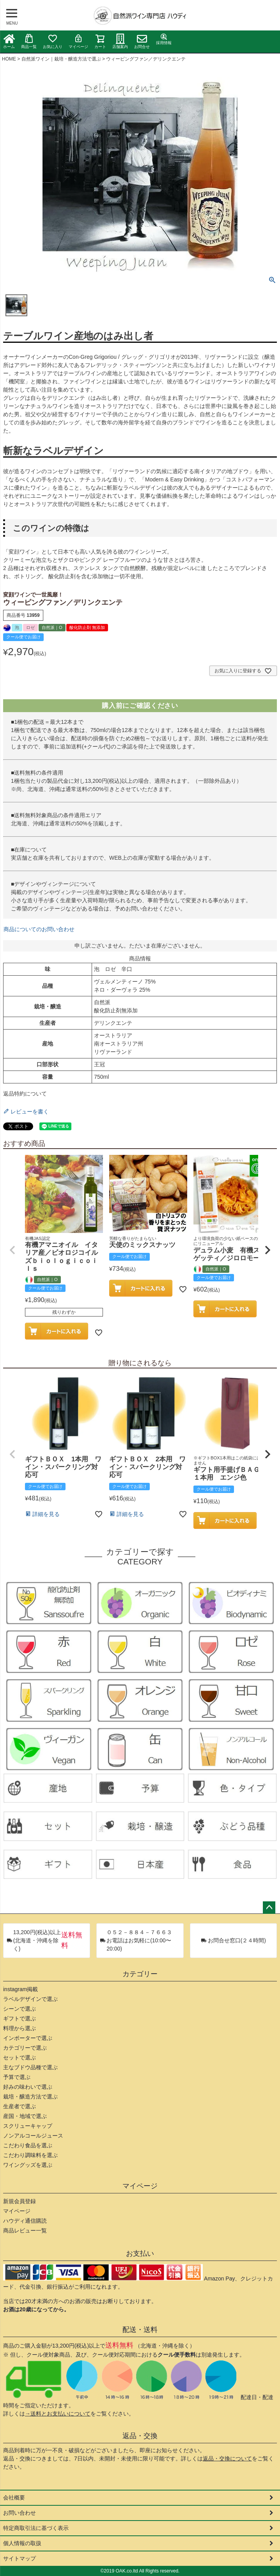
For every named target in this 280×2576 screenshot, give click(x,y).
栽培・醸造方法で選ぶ (30, 2096)
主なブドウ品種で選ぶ (30, 2067)
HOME (9, 59)
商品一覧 (29, 41)
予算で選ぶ (16, 2077)
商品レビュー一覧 (25, 2230)
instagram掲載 (20, 1989)
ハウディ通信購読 (25, 2221)
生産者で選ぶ (19, 2106)
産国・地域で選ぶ (25, 2116)
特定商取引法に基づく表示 (36, 2528)
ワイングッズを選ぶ (27, 2165)
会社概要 (14, 2497)
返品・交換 (140, 2436)
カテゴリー (140, 1974)
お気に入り (52, 41)
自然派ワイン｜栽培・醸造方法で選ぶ (61, 59)
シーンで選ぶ (19, 2009)
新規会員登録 (19, 2201)
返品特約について (25, 1093)
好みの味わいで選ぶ (27, 2087)
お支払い (140, 2253)
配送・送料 (140, 2330)
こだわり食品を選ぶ (27, 2145)
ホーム (9, 41)
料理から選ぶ (19, 2028)
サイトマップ (19, 2558)
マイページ (78, 41)
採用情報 (164, 39)
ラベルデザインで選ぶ (30, 1999)
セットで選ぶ (19, 2057)
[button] (12, 1250)
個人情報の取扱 (22, 2543)
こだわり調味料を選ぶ (30, 2155)
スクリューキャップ (27, 2126)
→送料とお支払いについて (57, 2413)
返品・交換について (227, 2458)
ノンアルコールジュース (33, 2135)
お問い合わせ (19, 2513)
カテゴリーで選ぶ (25, 2048)
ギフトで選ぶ (19, 2018)
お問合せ (142, 41)
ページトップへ (269, 1907)
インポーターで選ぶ (27, 2038)
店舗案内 (120, 41)
